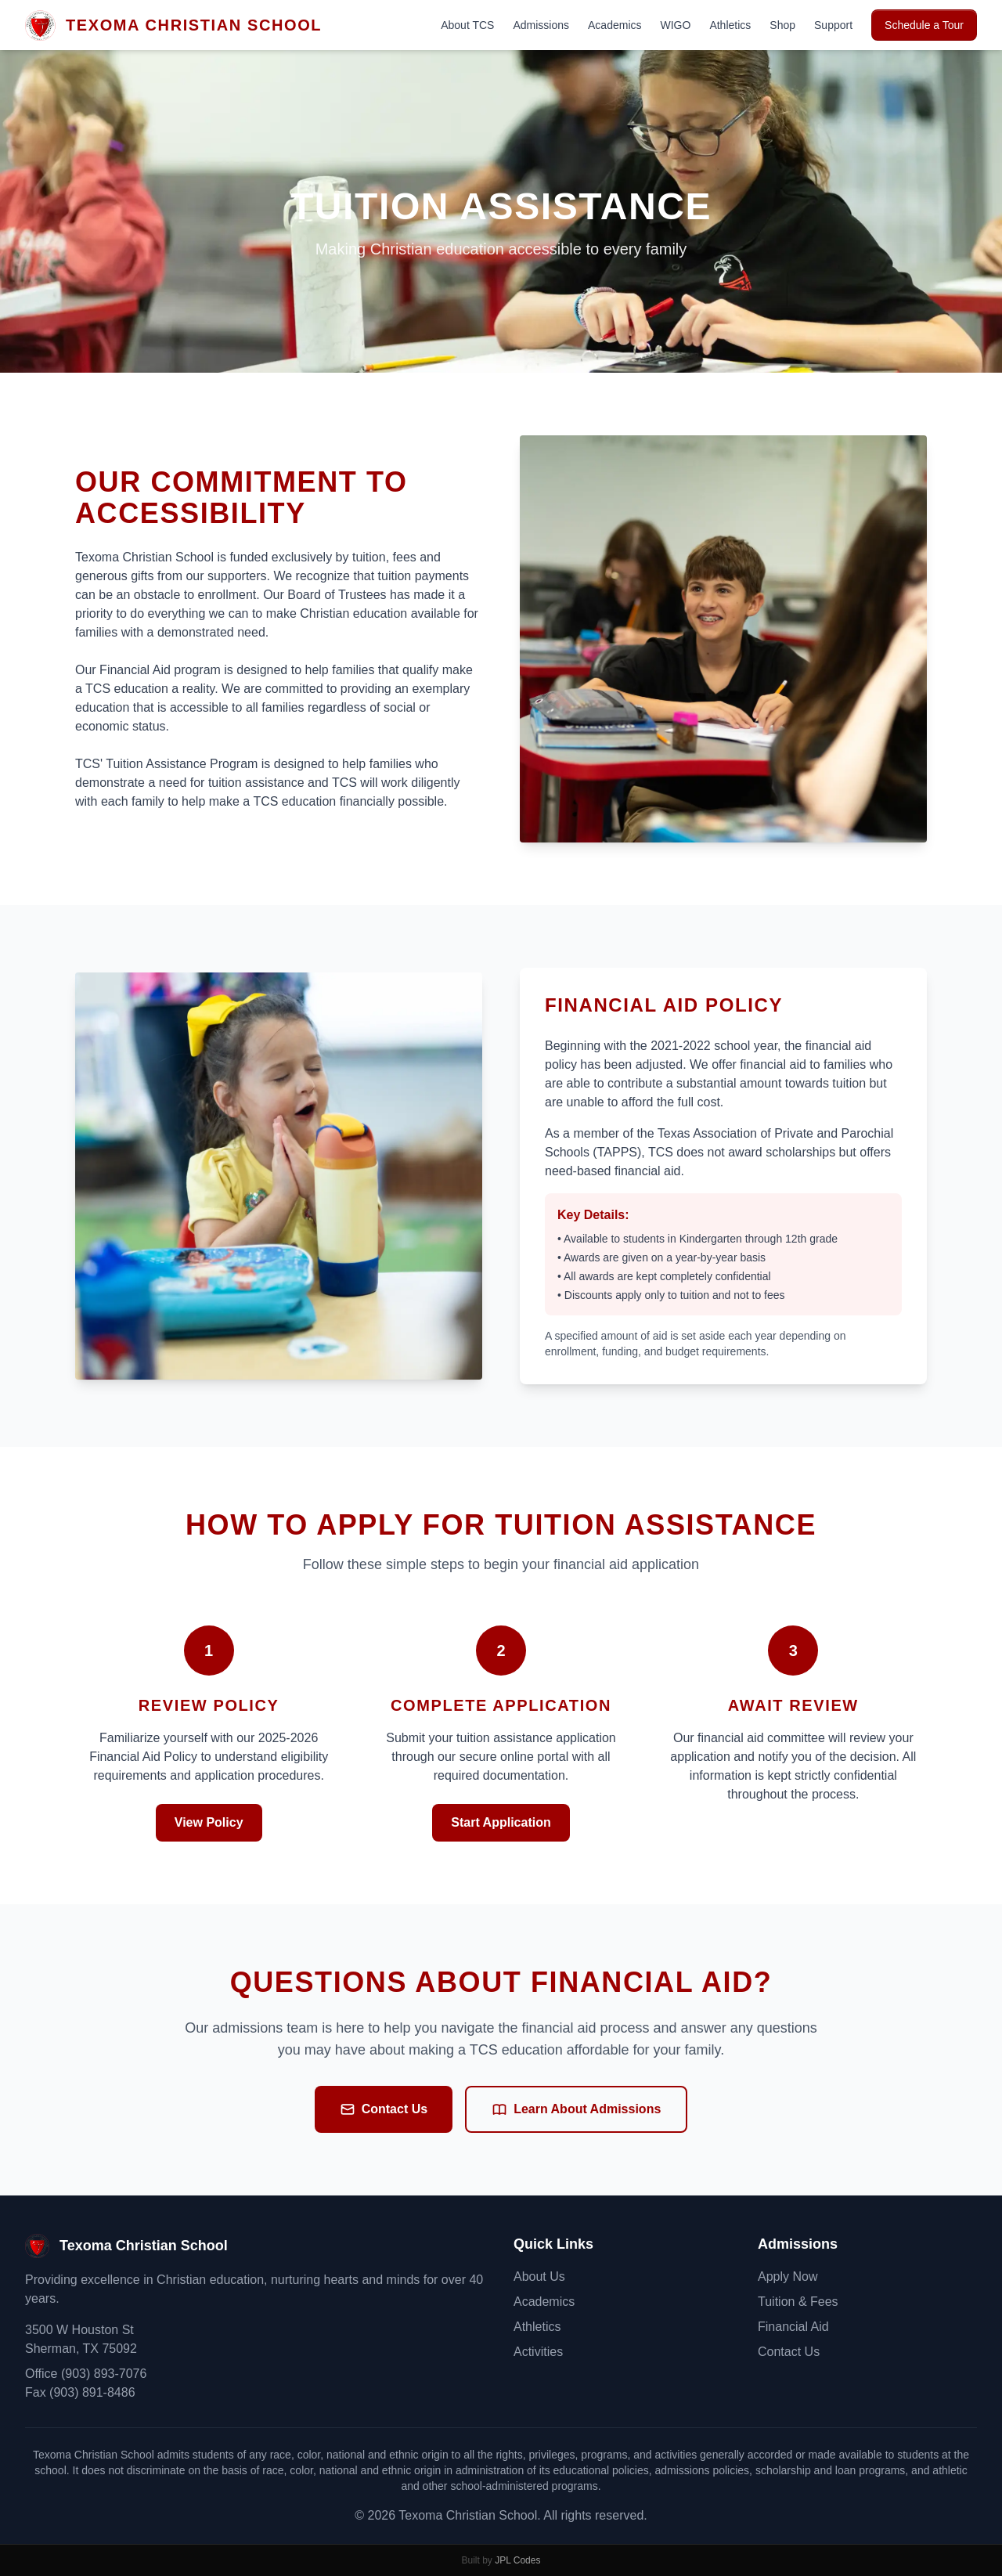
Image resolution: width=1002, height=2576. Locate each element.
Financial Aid (793, 2326)
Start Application (500, 1822)
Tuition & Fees (798, 2301)
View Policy (209, 1822)
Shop (782, 25)
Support (833, 25)
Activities (538, 2351)
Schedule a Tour (924, 25)
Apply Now (787, 2276)
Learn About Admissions (576, 2109)
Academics (614, 25)
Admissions (541, 25)
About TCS (467, 25)
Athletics (730, 25)
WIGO (676, 25)
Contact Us (383, 2109)
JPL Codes (517, 2560)
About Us (539, 2276)
